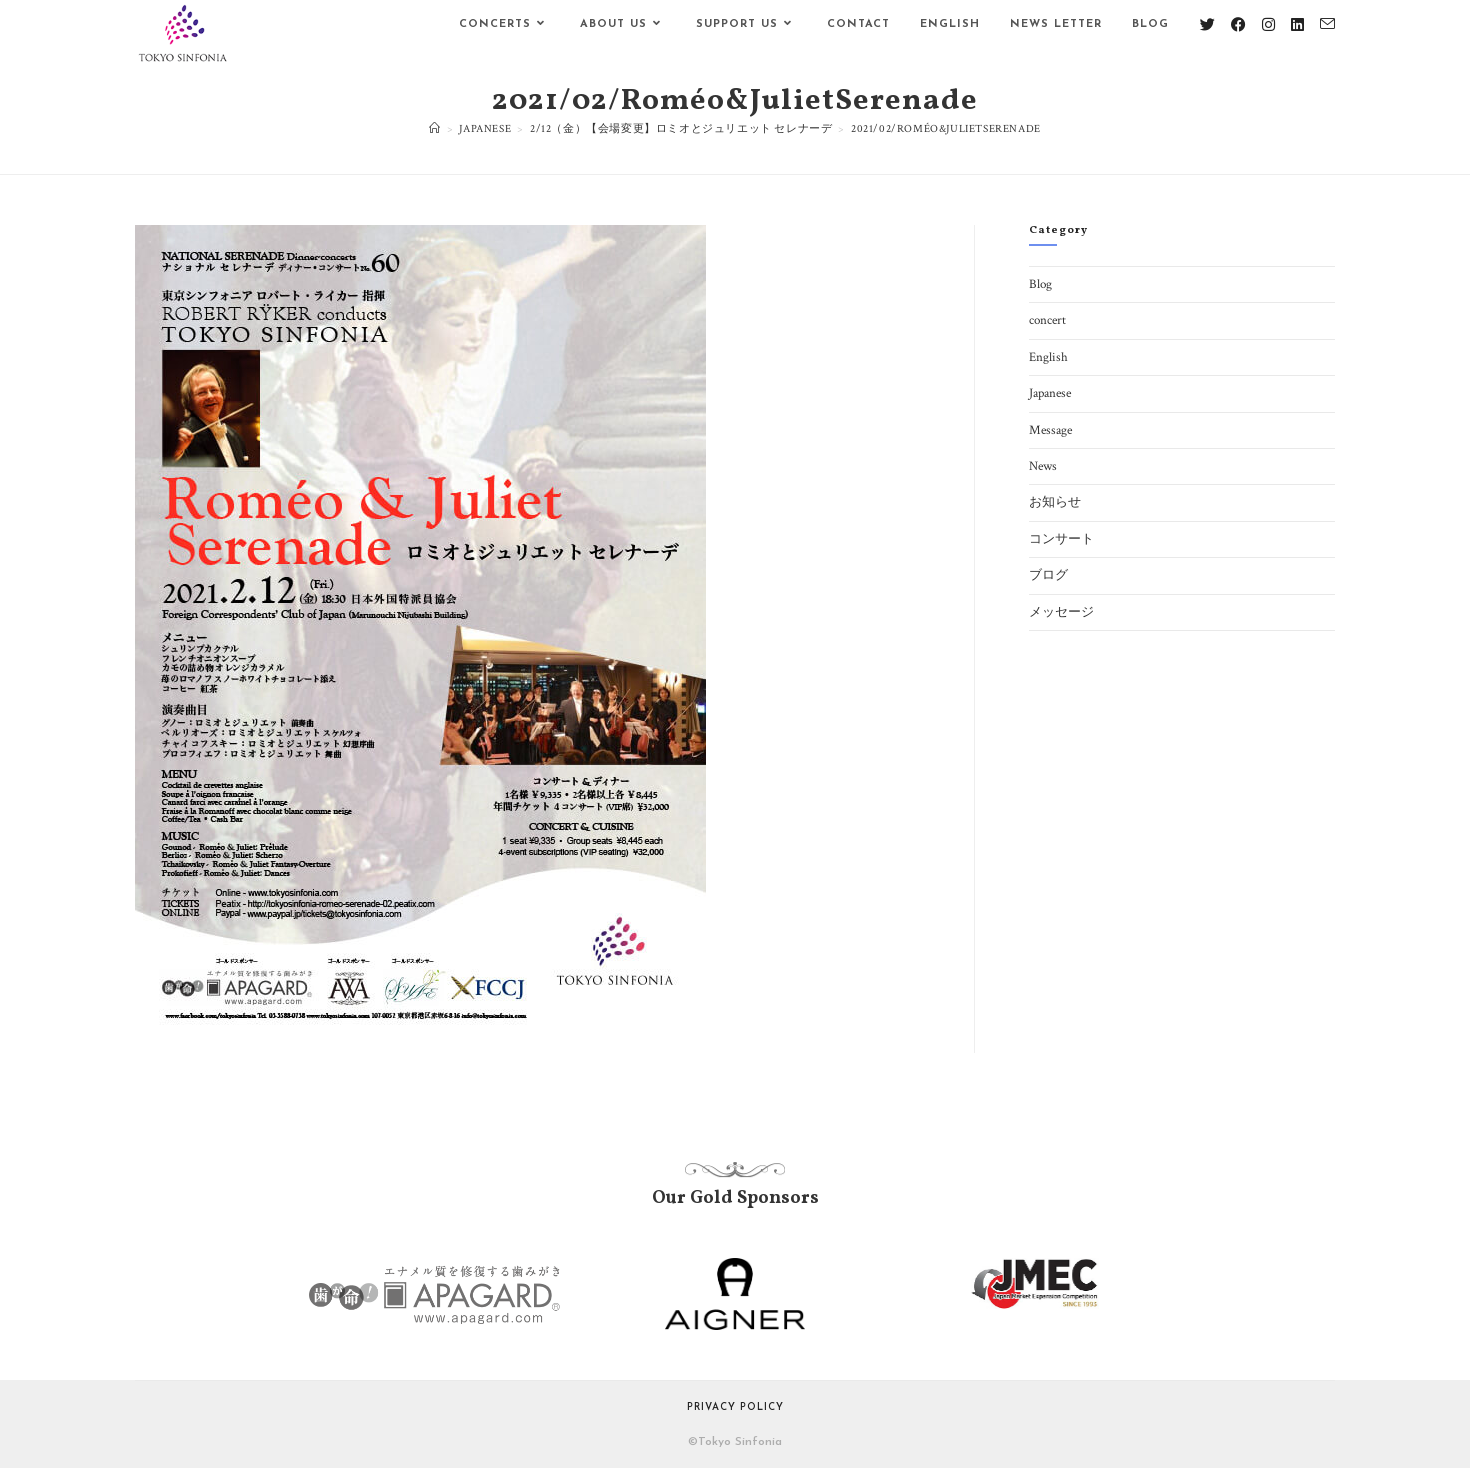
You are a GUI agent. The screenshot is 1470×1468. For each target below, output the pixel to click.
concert (1047, 320)
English (1048, 357)
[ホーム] (435, 129)
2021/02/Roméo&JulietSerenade (946, 129)
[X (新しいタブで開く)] (1207, 25)
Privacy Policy (735, 1407)
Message (1050, 430)
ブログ (1048, 575)
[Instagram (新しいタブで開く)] (1268, 25)
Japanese (1050, 393)
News (1043, 466)
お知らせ (1055, 502)
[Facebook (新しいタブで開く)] (1238, 25)
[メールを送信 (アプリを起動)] (1327, 24)
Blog (1040, 284)
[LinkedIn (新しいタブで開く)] (1297, 25)
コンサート (1061, 539)
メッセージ (1061, 612)
